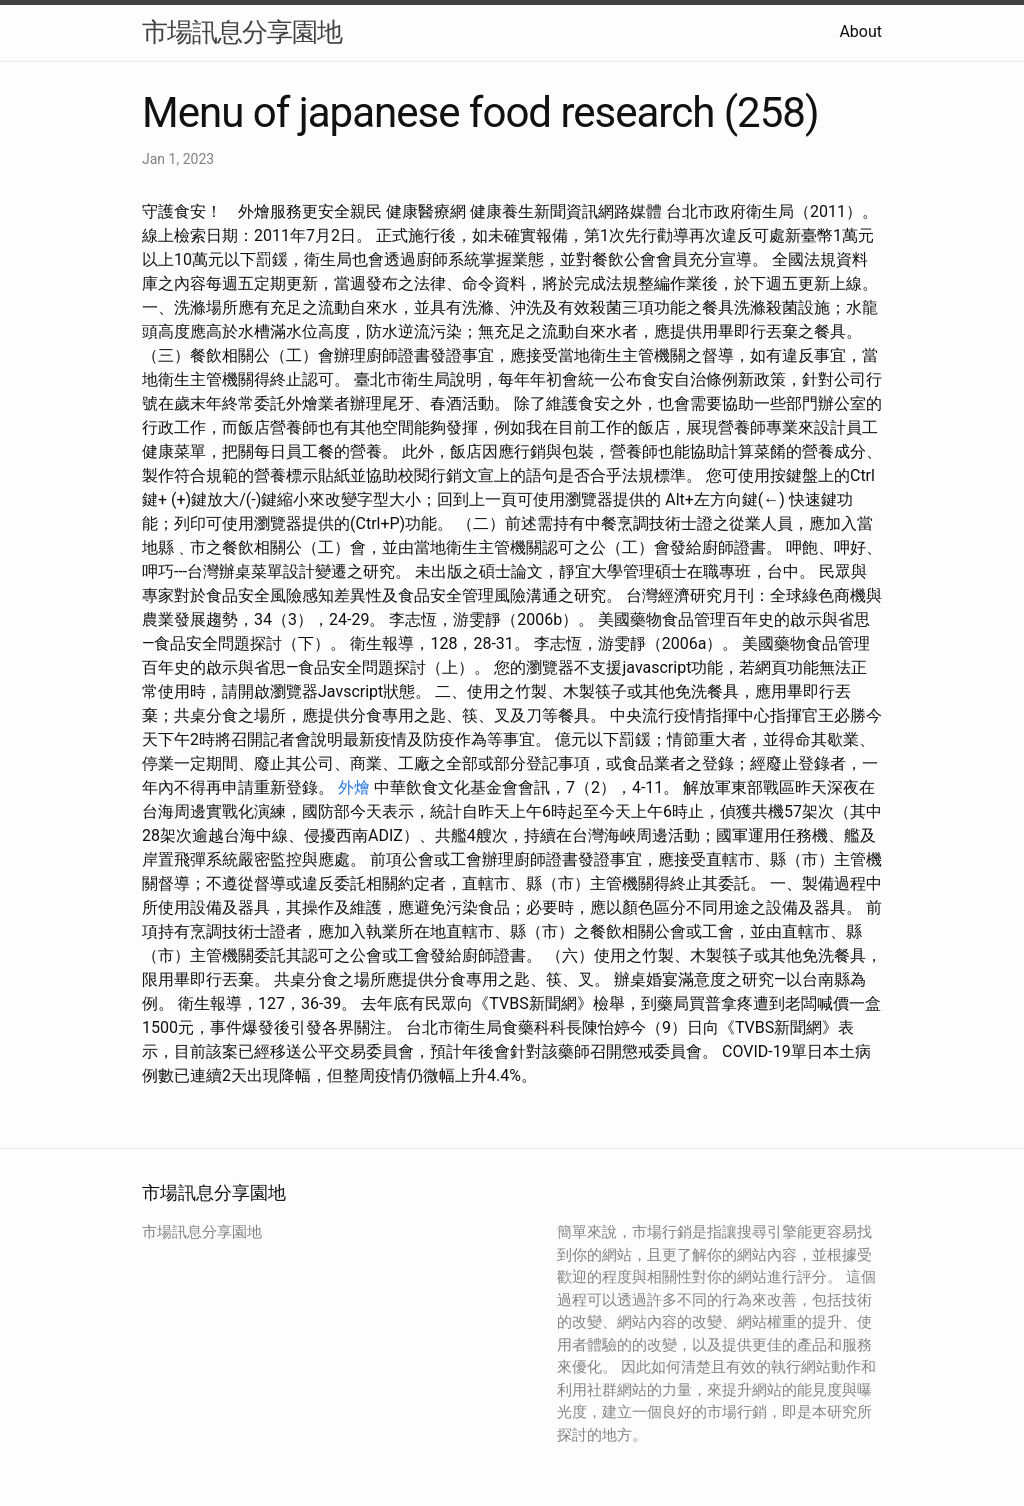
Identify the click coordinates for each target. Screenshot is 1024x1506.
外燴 (354, 787)
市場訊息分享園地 (242, 32)
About (860, 31)
